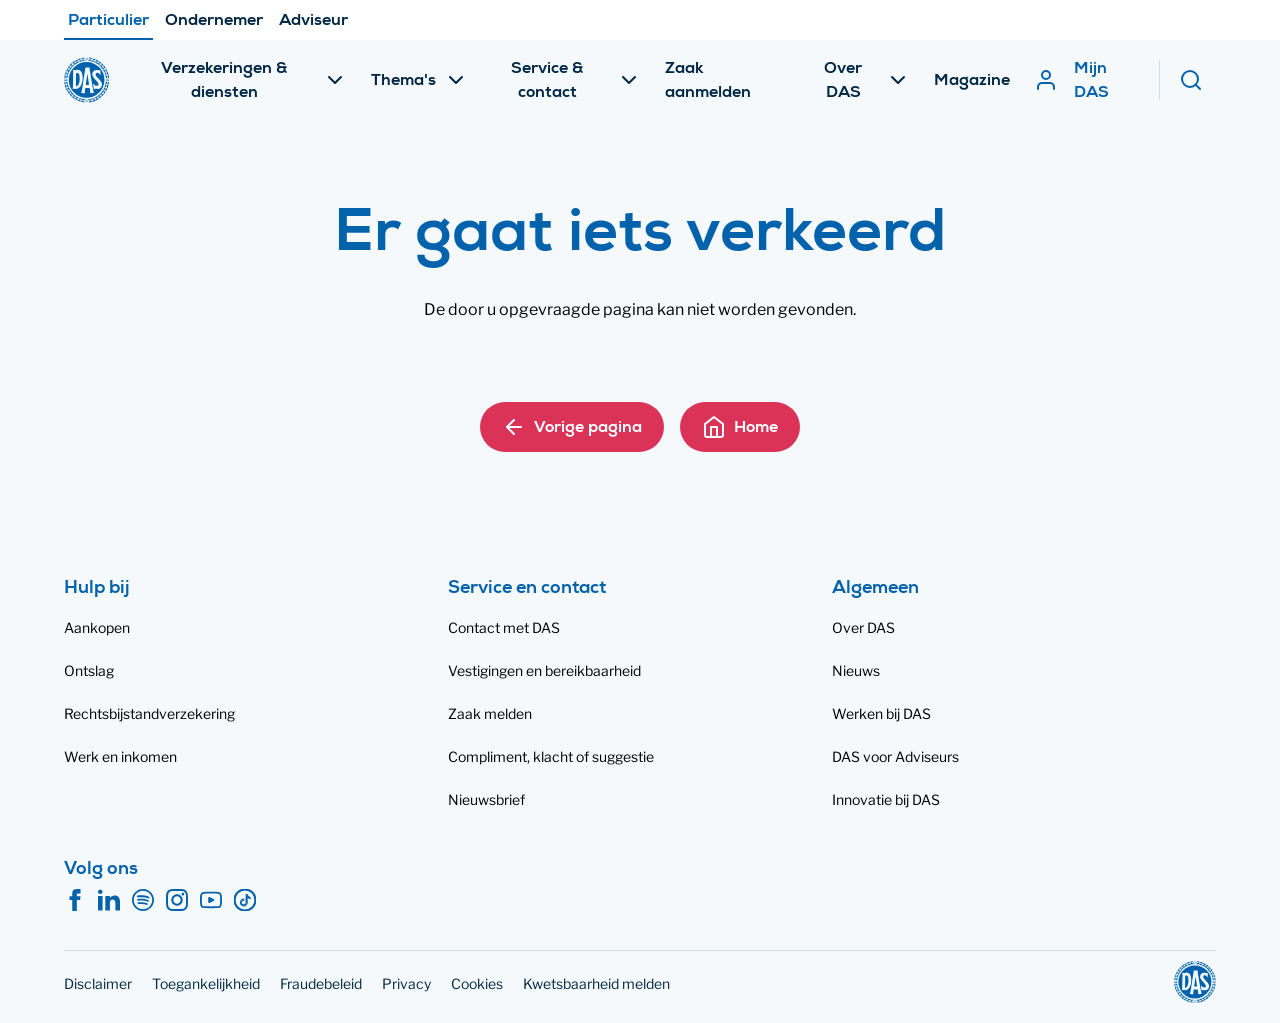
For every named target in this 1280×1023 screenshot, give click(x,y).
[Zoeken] (1197, 80)
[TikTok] (245, 901)
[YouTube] (211, 901)
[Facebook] (75, 901)
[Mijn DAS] (1086, 80)
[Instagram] (177, 901)
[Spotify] (143, 901)
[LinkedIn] (109, 901)
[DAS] (86, 80)
